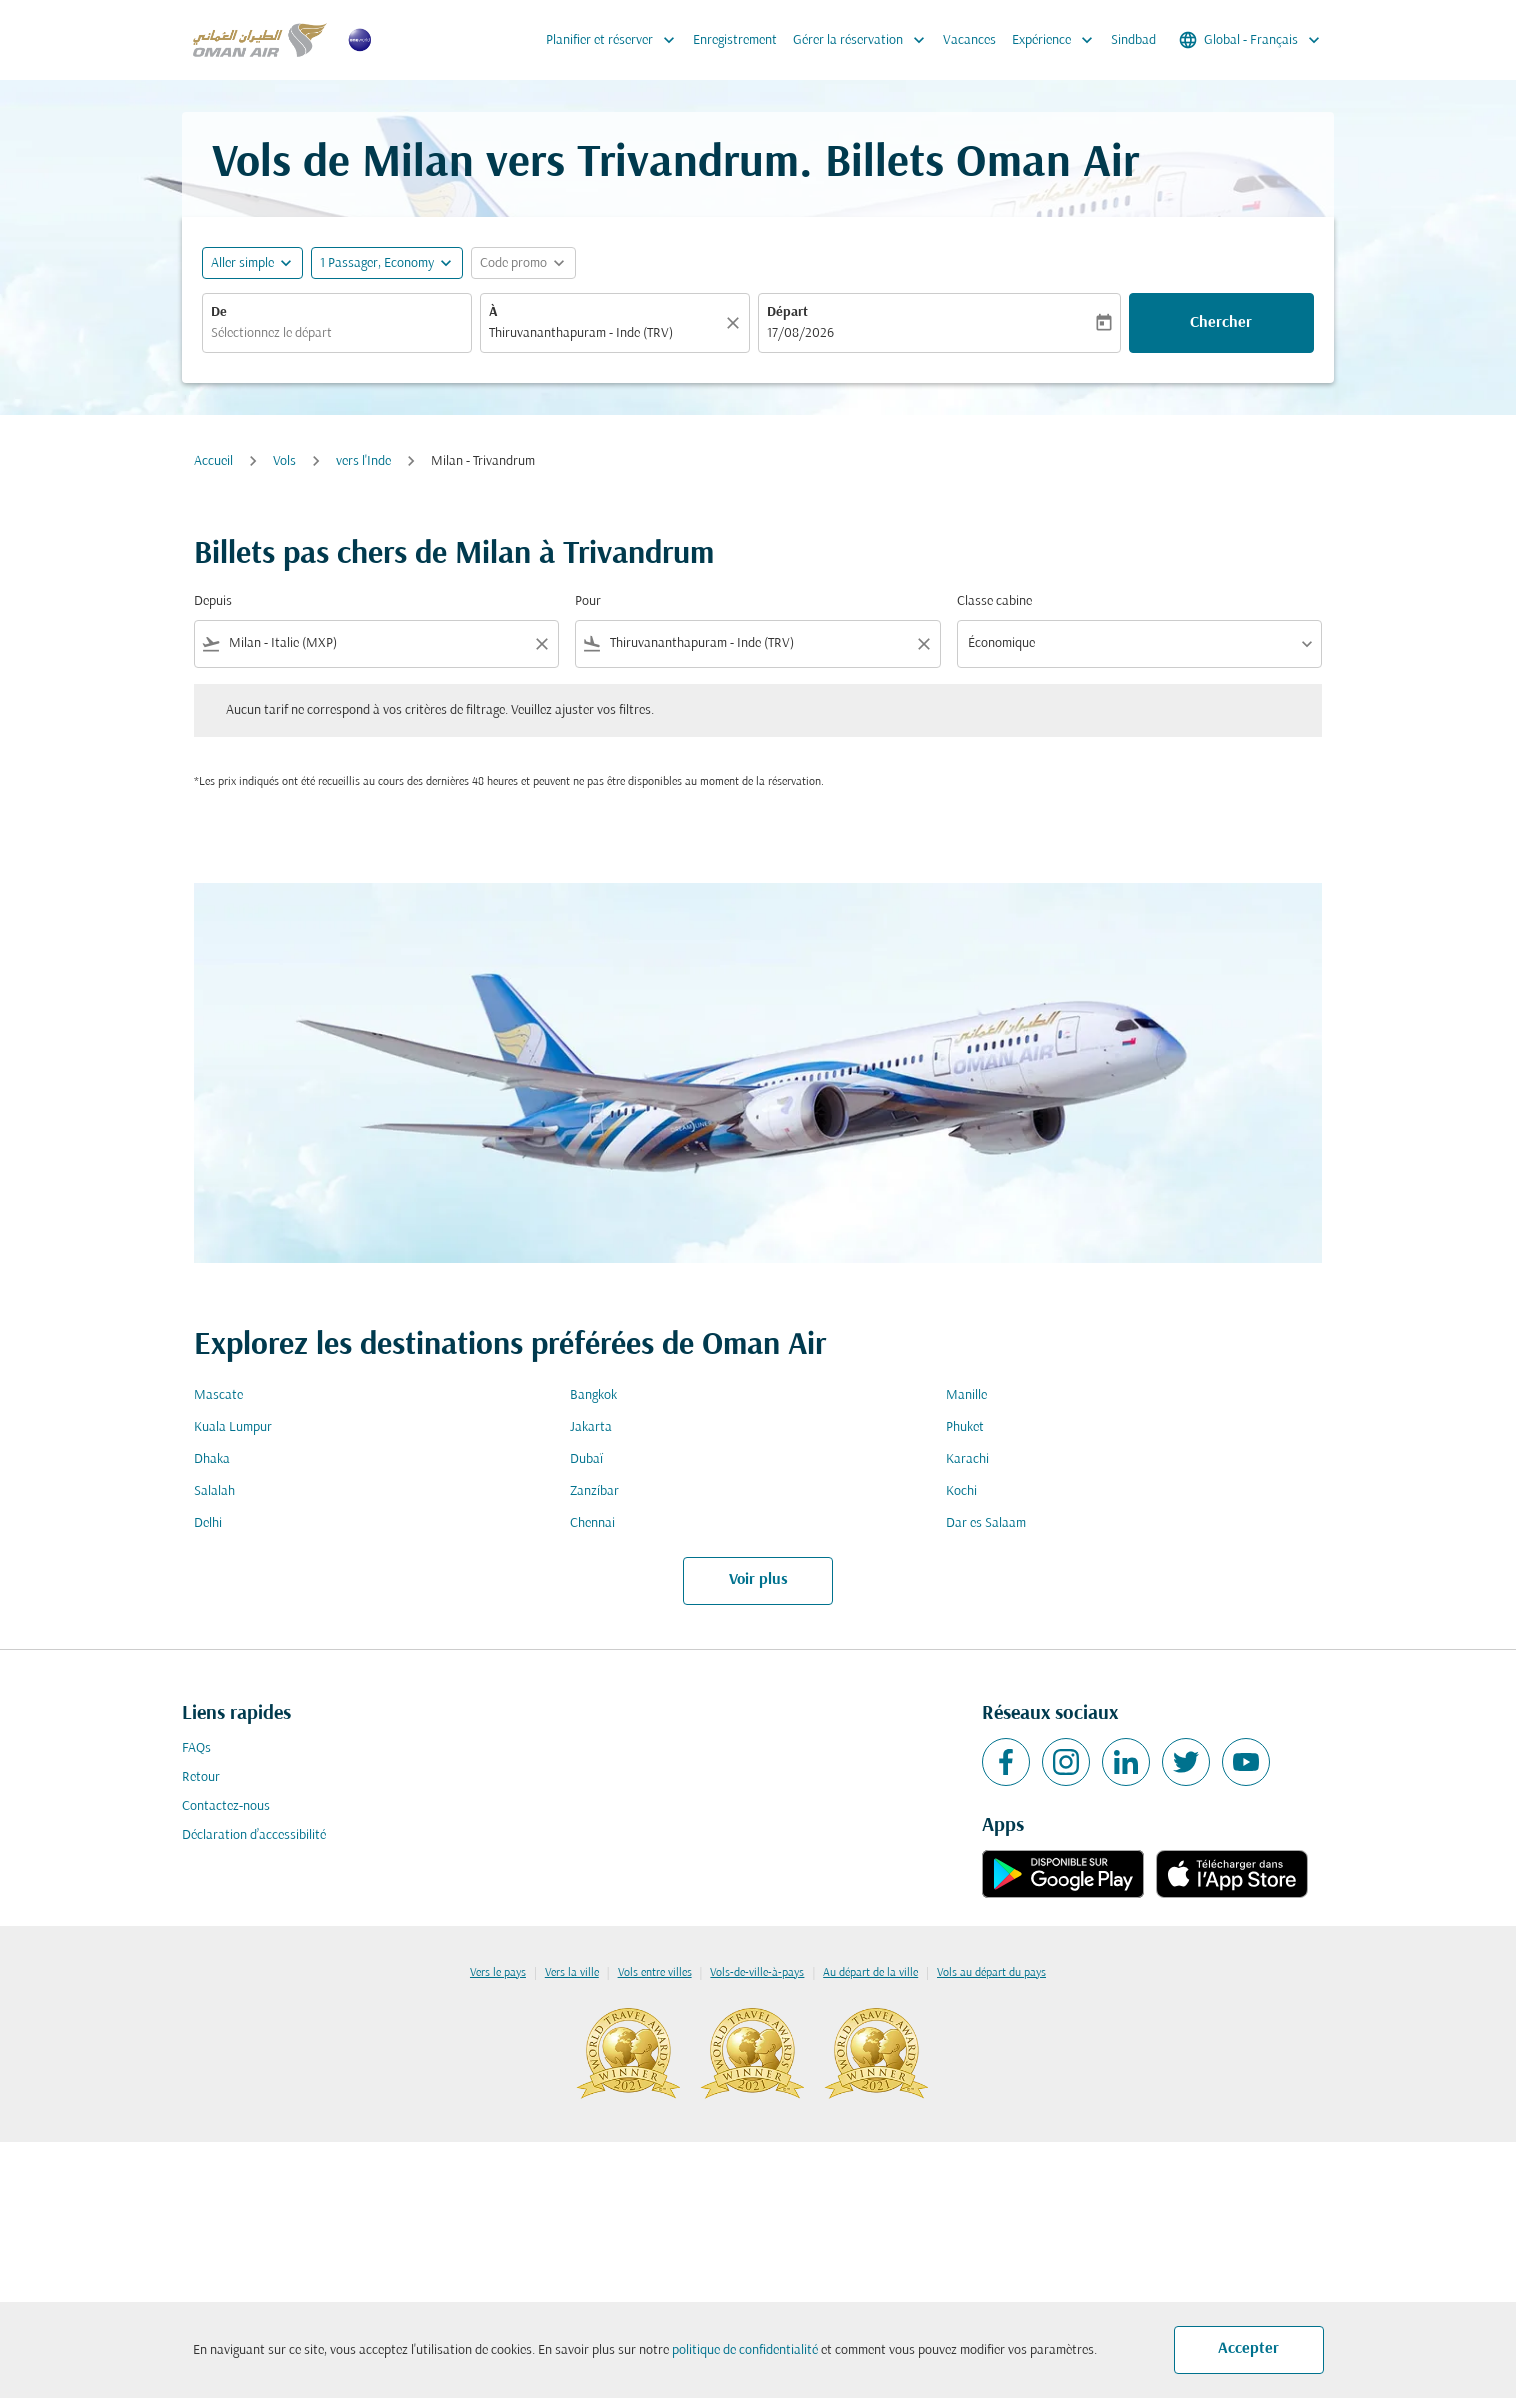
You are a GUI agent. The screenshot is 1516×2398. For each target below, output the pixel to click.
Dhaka (212, 1459)
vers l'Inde (363, 461)
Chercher (1221, 323)
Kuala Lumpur (233, 1427)
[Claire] (736, 323)
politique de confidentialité (745, 2350)
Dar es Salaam (986, 1523)
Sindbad (1133, 40)
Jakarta (591, 1427)
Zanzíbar (594, 1491)
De (219, 312)
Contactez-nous (226, 1806)
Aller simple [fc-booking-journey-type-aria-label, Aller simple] (242, 263)
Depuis (213, 601)
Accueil (213, 461)
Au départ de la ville (870, 1973)
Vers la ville (572, 1973)
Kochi (961, 1491)
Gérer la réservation (864, 40)
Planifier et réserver (615, 40)
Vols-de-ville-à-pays (757, 1973)
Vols (284, 461)
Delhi (208, 1523)
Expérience (1057, 40)
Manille (966, 1395)
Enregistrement (735, 40)
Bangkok (593, 1395)
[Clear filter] (541, 644)
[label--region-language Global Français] (1251, 40)
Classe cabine (994, 601)
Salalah (214, 1491)
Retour (201, 1777)
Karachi (967, 1459)
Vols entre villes (655, 1973)
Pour (588, 601)
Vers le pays (498, 1973)
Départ (787, 312)
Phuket (965, 1427)
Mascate (218, 1395)
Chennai (592, 1523)
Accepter (1248, 2349)
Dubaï (586, 1459)
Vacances (969, 40)
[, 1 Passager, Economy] (377, 263)
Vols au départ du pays (991, 1973)
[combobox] (337, 333)
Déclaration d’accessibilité (254, 1835)
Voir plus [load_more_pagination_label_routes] (758, 1580)
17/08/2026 (800, 333)
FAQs (196, 1748)
